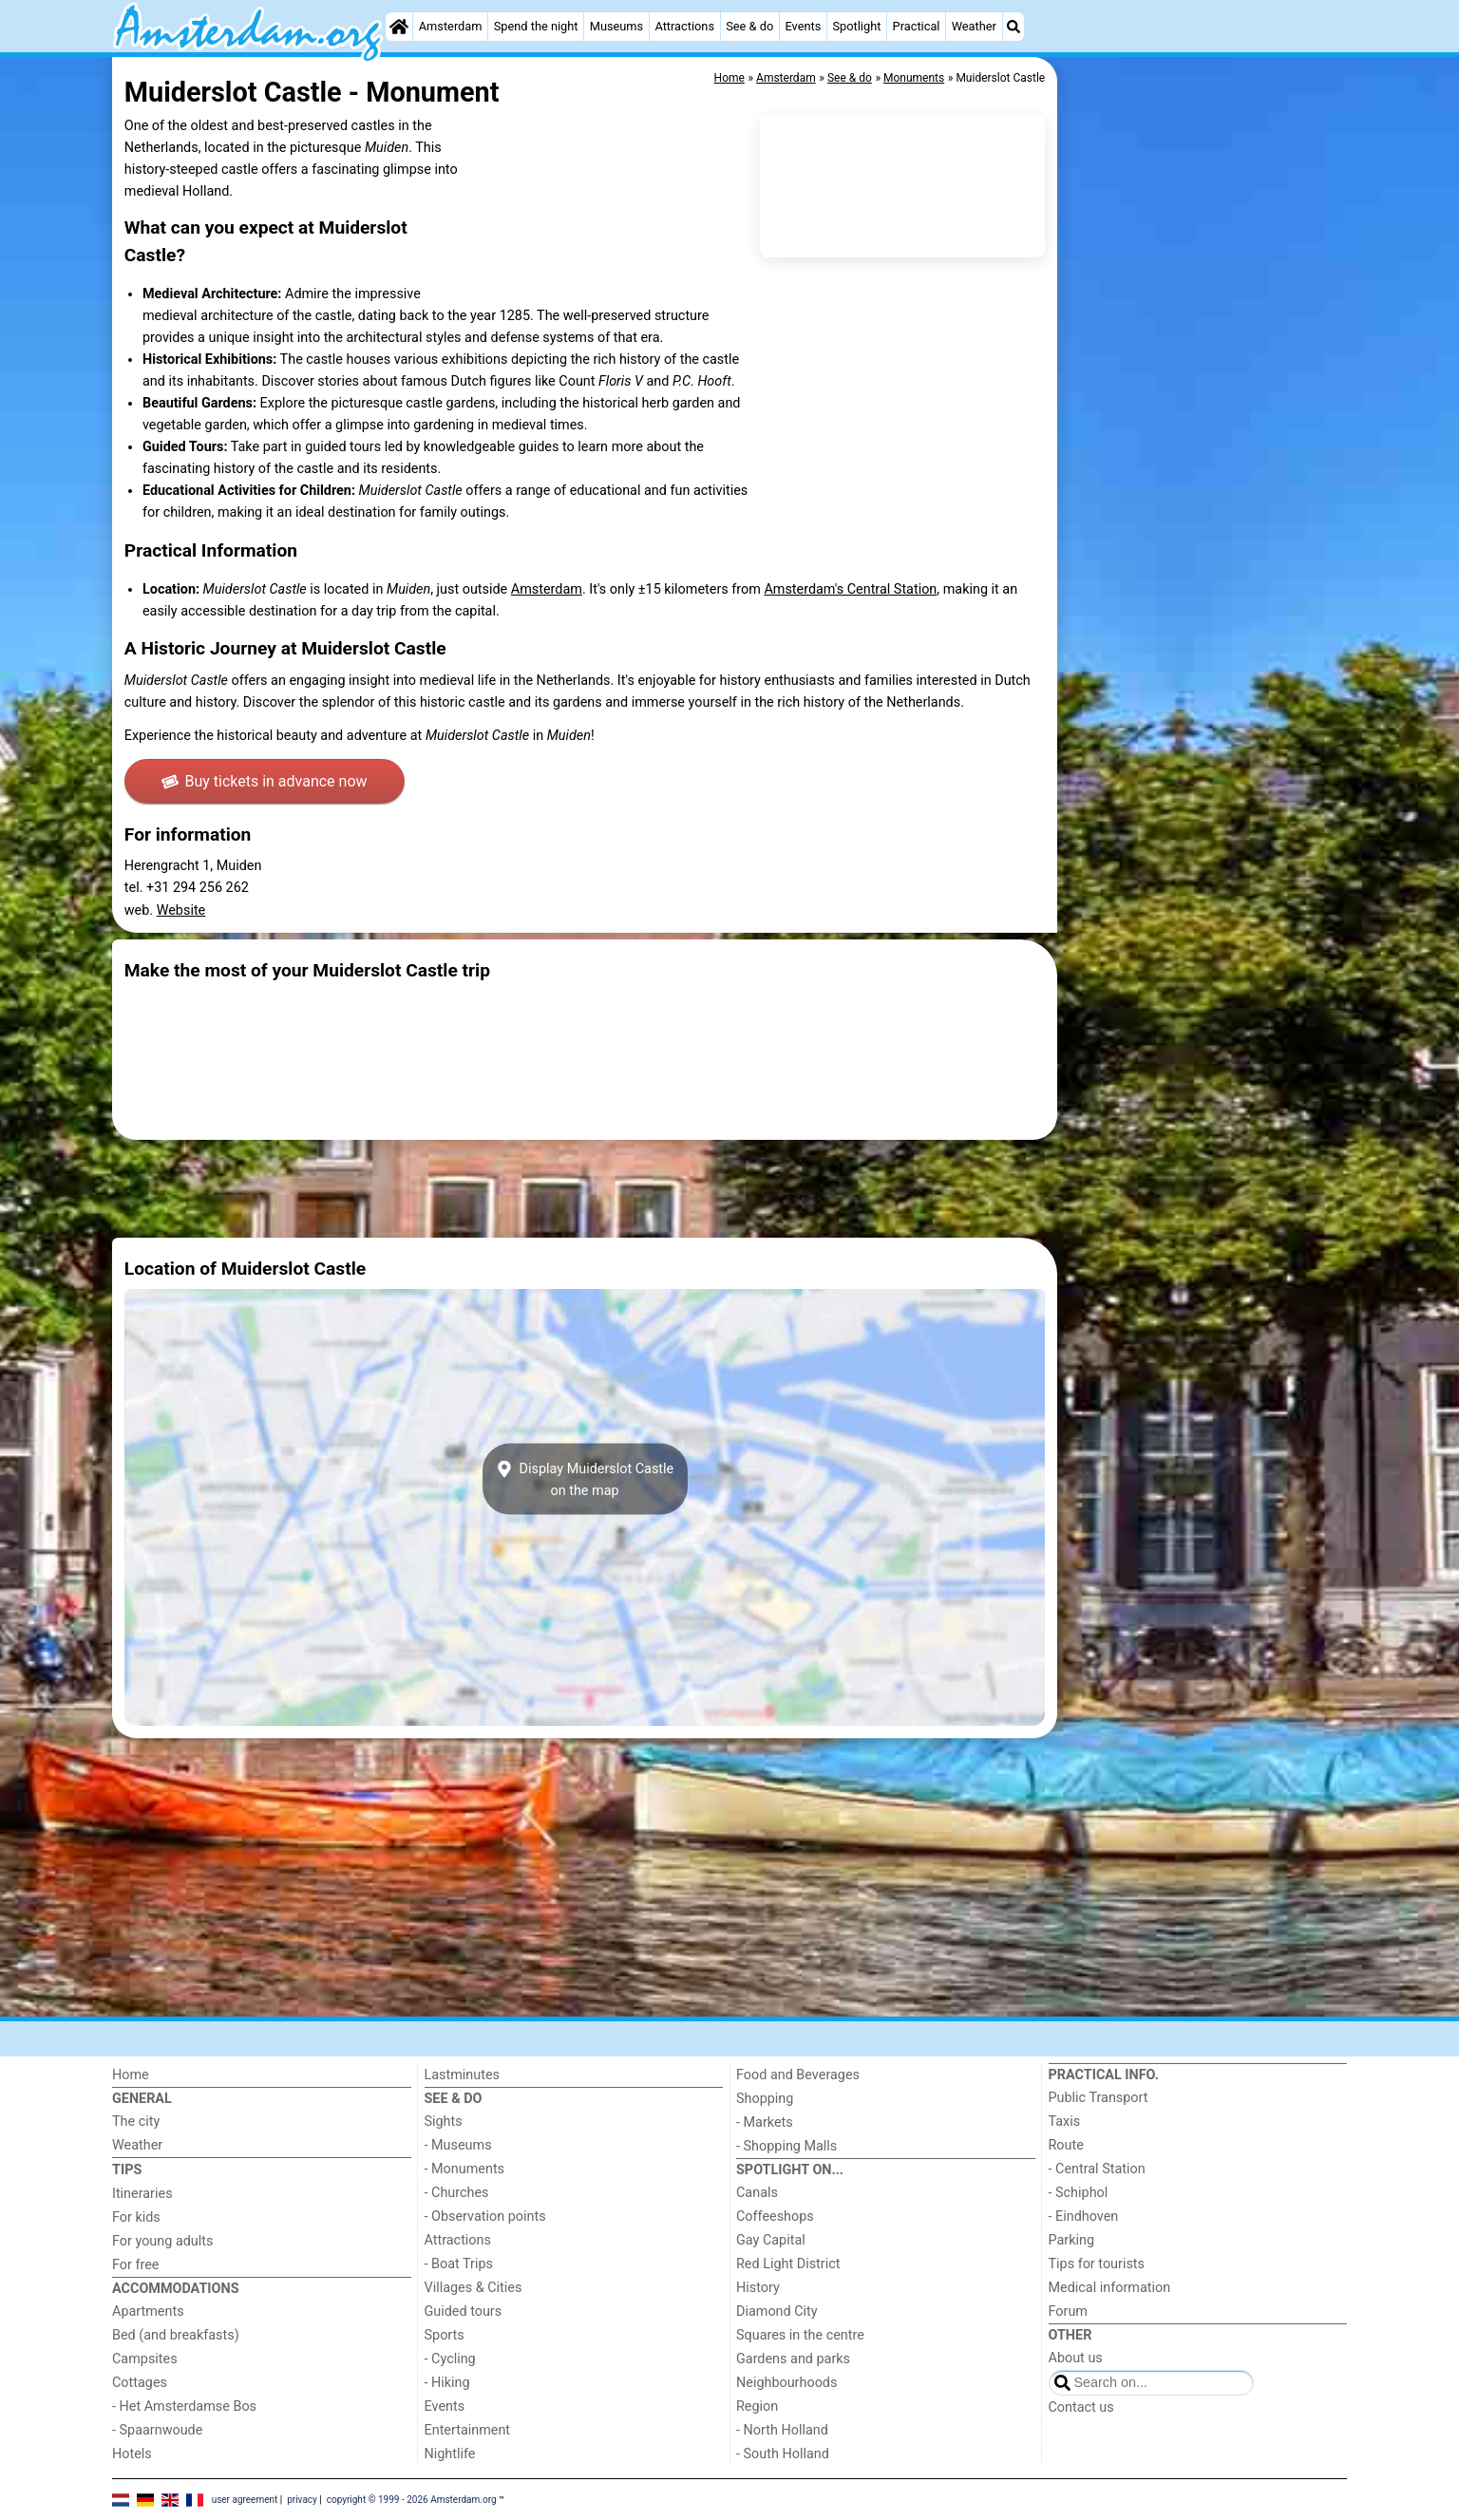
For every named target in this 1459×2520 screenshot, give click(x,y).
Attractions (684, 26)
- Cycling (450, 2359)
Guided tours (463, 2311)
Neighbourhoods (786, 2383)
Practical (916, 26)
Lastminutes (462, 2075)
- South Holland (782, 2454)
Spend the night (536, 26)
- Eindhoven (1084, 2216)
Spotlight (856, 26)
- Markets (764, 2122)
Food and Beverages (798, 2075)
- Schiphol (1078, 2193)
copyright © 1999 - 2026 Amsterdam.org (412, 2498)
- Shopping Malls (786, 2146)
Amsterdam (451, 26)
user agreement (245, 2498)
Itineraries (142, 2194)
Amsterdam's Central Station (850, 589)
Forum (1068, 2311)
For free (135, 2265)
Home (130, 2075)
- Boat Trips (459, 2264)
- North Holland (782, 2430)
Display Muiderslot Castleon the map (584, 1479)
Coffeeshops (775, 2216)
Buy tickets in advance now (264, 781)
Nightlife (450, 2454)
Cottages (139, 2383)
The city (136, 2121)
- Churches (457, 2193)
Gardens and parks (793, 2359)
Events (803, 26)
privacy (302, 2498)
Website (181, 910)
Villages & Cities (473, 2288)
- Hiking (447, 2383)
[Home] (399, 26)
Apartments (148, 2311)
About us (1076, 2358)
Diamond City (777, 2311)
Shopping (764, 2099)
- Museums (458, 2145)
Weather (974, 26)
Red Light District (788, 2264)
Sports (444, 2335)
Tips (127, 2170)
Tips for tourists (1097, 2264)
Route (1066, 2145)
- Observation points (485, 2216)
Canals (757, 2193)
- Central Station (1097, 2169)
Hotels (132, 2454)
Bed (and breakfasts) (175, 2335)
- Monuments (465, 2169)
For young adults (162, 2241)
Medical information (1110, 2288)
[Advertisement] (1204, 494)
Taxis (1065, 2121)
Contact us (1081, 2407)
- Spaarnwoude (157, 2430)
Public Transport (1098, 2098)
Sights (444, 2121)
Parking (1072, 2240)
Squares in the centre (800, 2335)
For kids (136, 2217)
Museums (617, 26)
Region (757, 2406)
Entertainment (468, 2430)
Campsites (145, 2359)
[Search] (1013, 26)
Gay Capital (770, 2240)
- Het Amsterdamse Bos (184, 2406)
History (758, 2288)
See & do (749, 26)
